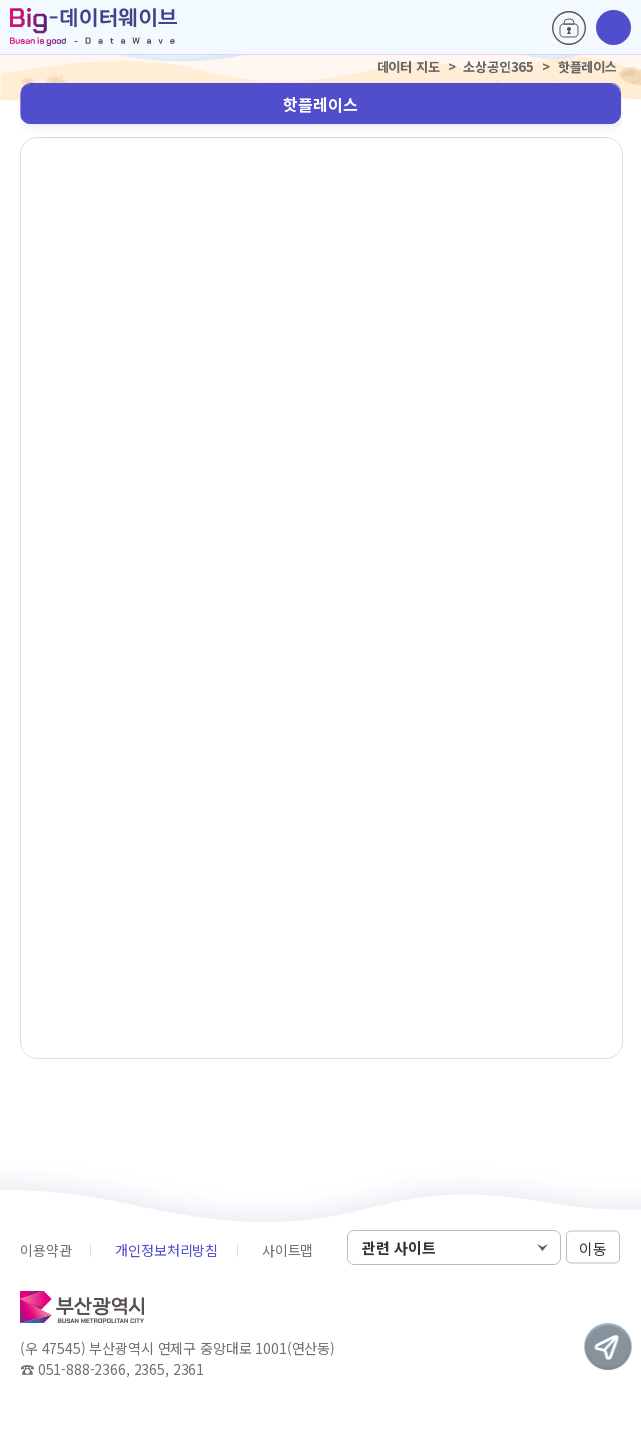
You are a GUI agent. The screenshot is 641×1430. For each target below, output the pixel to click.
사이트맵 (287, 1250)
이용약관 (45, 1250)
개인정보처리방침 (166, 1250)
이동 (593, 1248)
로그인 (569, 28)
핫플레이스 (320, 104)
